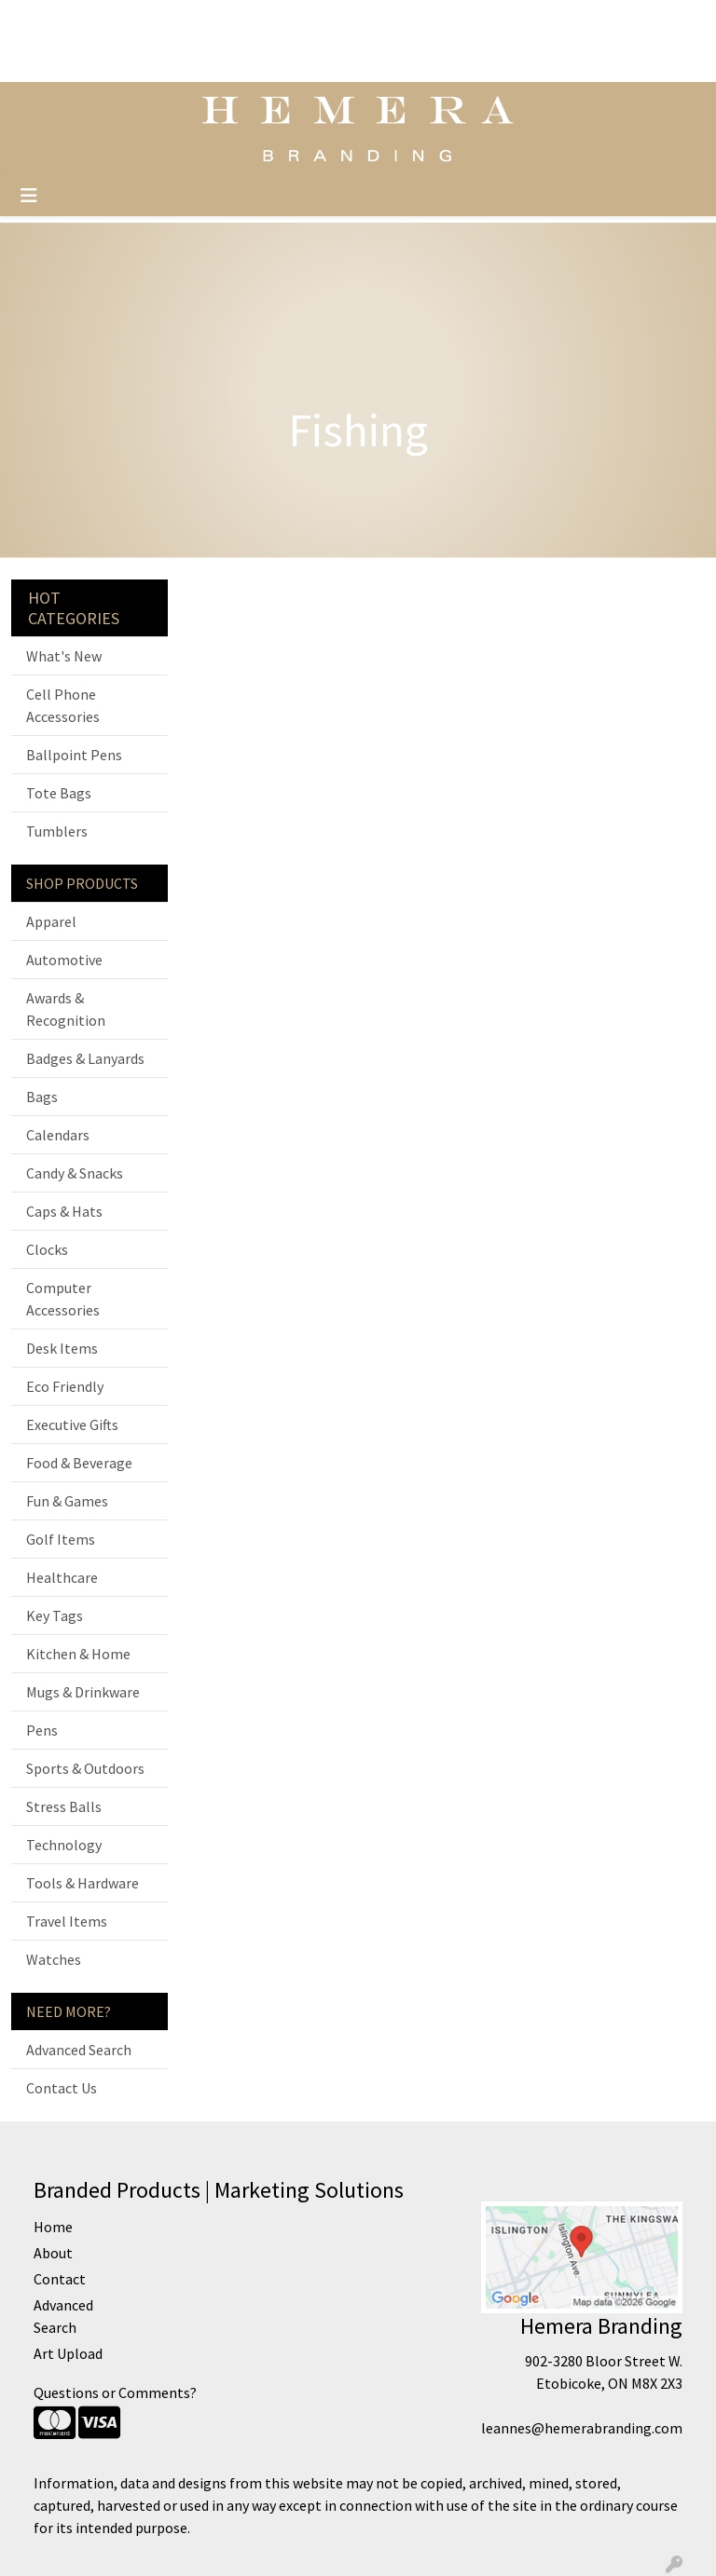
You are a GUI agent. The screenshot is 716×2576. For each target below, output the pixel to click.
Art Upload (52, 61)
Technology (64, 1844)
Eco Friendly (64, 1386)
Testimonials (240, 20)
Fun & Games (67, 1501)
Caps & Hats (64, 1211)
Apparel (51, 921)
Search (464, 20)
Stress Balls (64, 1806)
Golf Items (60, 1539)
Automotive (64, 959)
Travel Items (66, 1921)
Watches (53, 1959)
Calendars (58, 1134)
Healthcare (62, 1577)
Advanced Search (78, 2049)
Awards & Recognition (65, 1008)
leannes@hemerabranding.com (581, 2428)
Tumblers (57, 831)
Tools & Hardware (82, 1883)
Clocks (47, 1249)
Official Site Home (75, 20)
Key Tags (54, 1615)
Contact (178, 61)
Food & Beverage (79, 1462)
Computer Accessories (63, 1298)
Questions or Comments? (115, 2392)
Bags (42, 1096)
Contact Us (61, 2088)
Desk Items (62, 1348)
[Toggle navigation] (28, 196)
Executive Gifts (72, 1424)
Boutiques (249, 61)
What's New (64, 656)
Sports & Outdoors (85, 1768)
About (119, 61)
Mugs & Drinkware (83, 1692)
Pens (42, 1730)
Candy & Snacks (74, 1173)
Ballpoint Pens (74, 754)
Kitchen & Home (78, 1653)
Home (165, 20)
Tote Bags (58, 793)
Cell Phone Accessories (63, 705)
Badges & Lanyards (85, 1058)
